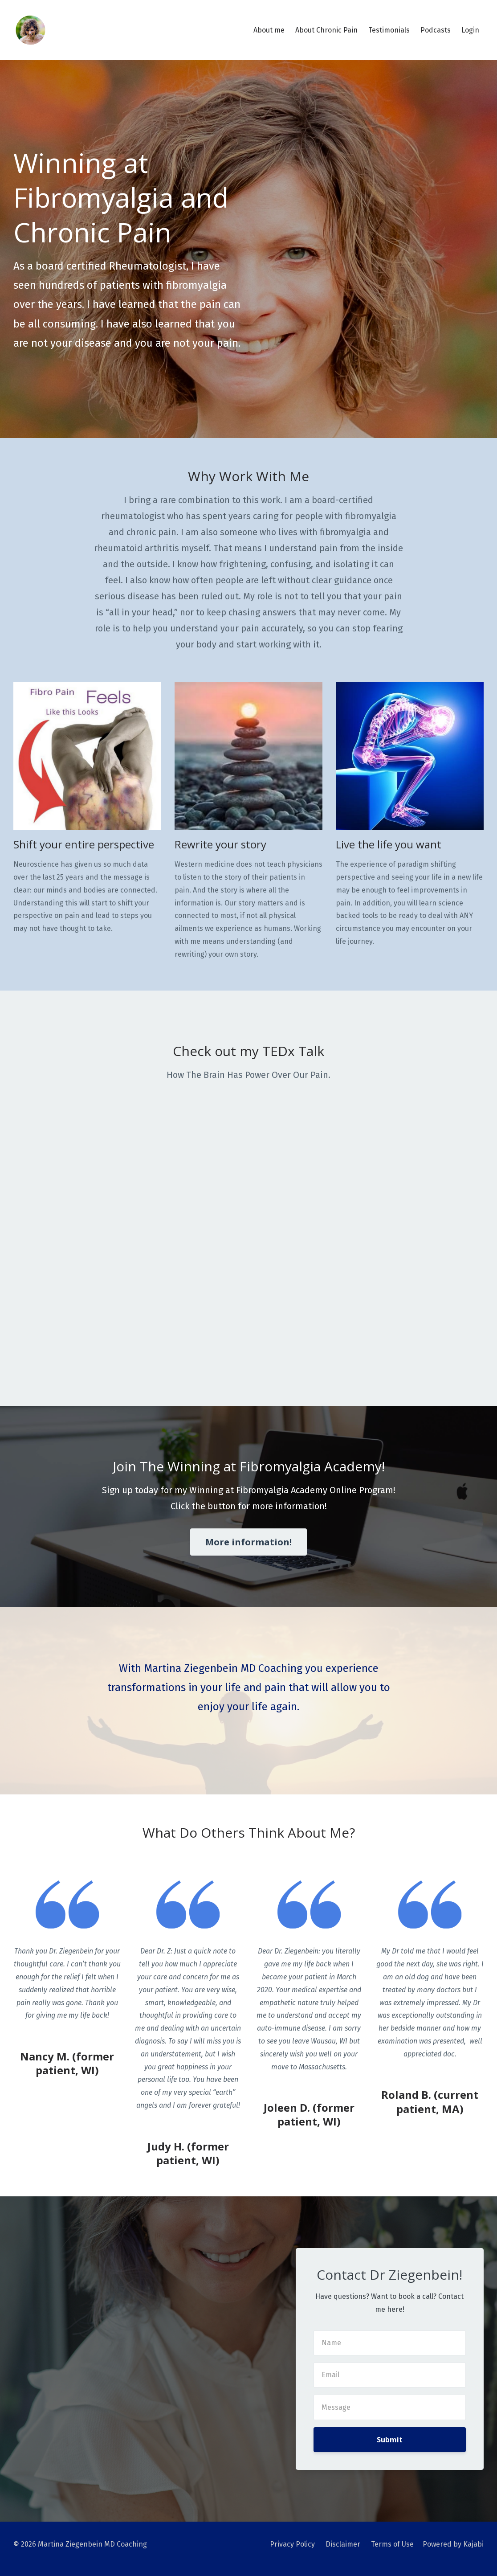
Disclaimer (343, 2544)
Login (470, 30)
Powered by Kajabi (453, 2544)
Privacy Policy (292, 2544)
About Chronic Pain (326, 30)
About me (269, 30)
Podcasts (435, 30)
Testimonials (389, 30)
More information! (248, 1542)
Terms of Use (392, 2544)
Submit (390, 2440)
